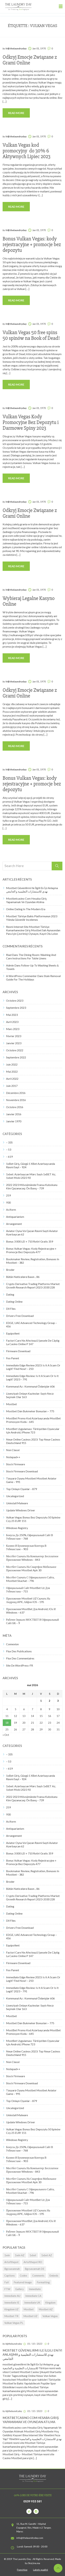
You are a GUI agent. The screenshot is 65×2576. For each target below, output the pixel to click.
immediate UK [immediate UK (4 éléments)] (32, 2302)
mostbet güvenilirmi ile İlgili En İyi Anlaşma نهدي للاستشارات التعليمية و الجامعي (32, 889)
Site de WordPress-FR (19, 1665)
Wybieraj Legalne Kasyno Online (29, 601)
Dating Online (14, 1301)
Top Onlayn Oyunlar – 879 (21, 1489)
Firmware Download (18, 1351)
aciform (11, 1209)
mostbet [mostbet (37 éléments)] (29, 2309)
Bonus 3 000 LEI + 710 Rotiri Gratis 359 (29, 1241)
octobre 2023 (14, 1000)
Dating (10, 1294)
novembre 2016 (16, 1100)
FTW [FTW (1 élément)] (7, 2289)
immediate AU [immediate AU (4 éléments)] (12, 2295)
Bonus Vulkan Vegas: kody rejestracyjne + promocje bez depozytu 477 (31, 1250)
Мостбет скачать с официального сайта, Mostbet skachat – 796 (30, 1579)
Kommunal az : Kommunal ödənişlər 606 (30, 1386)
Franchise (22, 2569)
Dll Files (11, 1308)
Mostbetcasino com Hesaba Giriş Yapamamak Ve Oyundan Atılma (26, 900)
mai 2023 (12, 1014)
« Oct (6, 1734)
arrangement (14, 1223)
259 (8, 1195)
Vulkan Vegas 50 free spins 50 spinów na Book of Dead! (31, 335)
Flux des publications (19, 1651)
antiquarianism (15, 1216)
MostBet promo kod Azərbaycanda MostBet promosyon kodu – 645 (33, 1420)
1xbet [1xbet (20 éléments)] (32, 2255)
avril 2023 (12, 1021)
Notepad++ (13, 1457)
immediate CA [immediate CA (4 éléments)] (33, 2295)
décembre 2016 (15, 1092)
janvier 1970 (13, 1121)
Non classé (13, 1450)
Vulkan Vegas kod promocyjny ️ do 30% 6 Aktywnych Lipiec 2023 (26, 151)
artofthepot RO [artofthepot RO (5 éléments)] (33, 2262)
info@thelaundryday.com (29, 2537)
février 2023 (13, 1036)
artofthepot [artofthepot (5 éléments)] (11, 2262)
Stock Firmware (15, 1464)
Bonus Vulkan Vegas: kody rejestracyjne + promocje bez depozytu (32, 244)
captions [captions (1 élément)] (9, 2275)
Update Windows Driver (20, 1510)
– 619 (9, 1156)
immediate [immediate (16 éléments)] (35, 2289)
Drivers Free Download (20, 1315)
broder (10, 1269)
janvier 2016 (13, 1114)
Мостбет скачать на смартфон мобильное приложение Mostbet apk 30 (31, 1568)
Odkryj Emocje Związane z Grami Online (30, 60)
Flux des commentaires (20, 1658)
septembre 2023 (16, 1007)
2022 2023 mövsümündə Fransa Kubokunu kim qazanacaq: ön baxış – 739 (31, 1186)
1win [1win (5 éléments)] (7, 2255)
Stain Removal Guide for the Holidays (33, 977)
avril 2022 (12, 1078)
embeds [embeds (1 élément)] (53, 2275)
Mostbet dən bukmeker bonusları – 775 (30, 1411)
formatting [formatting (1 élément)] (43, 2282)
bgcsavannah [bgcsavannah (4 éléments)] (12, 2268)
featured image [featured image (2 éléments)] (23, 2282)
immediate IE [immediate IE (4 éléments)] (11, 2302)
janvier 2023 (13, 1043)
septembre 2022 (16, 1057)
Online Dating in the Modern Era (25, 909)
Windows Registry (17, 1528)
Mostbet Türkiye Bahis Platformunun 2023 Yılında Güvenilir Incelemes (31, 917)
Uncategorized (15, 1496)
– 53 (8, 1149)
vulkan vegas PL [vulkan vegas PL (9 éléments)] (13, 2322)
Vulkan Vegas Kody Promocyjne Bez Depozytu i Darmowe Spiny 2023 (31, 422)
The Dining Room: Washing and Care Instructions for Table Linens (31, 956)
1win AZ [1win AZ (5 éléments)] (19, 2255)
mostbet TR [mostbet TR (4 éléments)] (11, 2316)
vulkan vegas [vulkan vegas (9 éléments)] (50, 2316)
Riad (8, 954)
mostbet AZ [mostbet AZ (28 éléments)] (46, 2309)
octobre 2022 (14, 1050)
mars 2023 (12, 1029)
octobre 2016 (14, 1107)
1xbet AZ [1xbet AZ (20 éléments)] (46, 2255)
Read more (16, 112)
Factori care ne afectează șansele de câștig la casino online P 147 (32, 1342)
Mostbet (11, 1404)
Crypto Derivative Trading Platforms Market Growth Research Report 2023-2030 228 (33, 1285)
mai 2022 (12, 1071)
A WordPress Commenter (21, 976)
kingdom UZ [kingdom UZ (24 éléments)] (11, 2309)
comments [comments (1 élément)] (38, 2275)
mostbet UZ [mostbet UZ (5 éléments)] (30, 2316)
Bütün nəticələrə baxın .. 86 (23, 1276)
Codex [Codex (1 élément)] (23, 2275)
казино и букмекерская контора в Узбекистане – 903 (26, 1547)
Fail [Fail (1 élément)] (6, 2282)
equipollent (13, 1333)
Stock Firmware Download (22, 1471)
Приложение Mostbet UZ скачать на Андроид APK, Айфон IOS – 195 (28, 1600)
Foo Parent (12, 1358)
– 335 (9, 1142)
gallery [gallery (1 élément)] (19, 2289)
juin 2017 (12, 1085)
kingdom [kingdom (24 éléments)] (50, 2302)
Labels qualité (40, 2569)
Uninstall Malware (17, 1503)
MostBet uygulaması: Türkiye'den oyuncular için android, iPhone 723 (32, 1430)
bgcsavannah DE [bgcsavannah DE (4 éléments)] (34, 2268)
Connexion (12, 1644)
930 (8, 1202)
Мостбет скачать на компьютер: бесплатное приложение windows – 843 (32, 1557)
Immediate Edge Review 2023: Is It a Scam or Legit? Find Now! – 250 (33, 1367)
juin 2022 (12, 1064)
